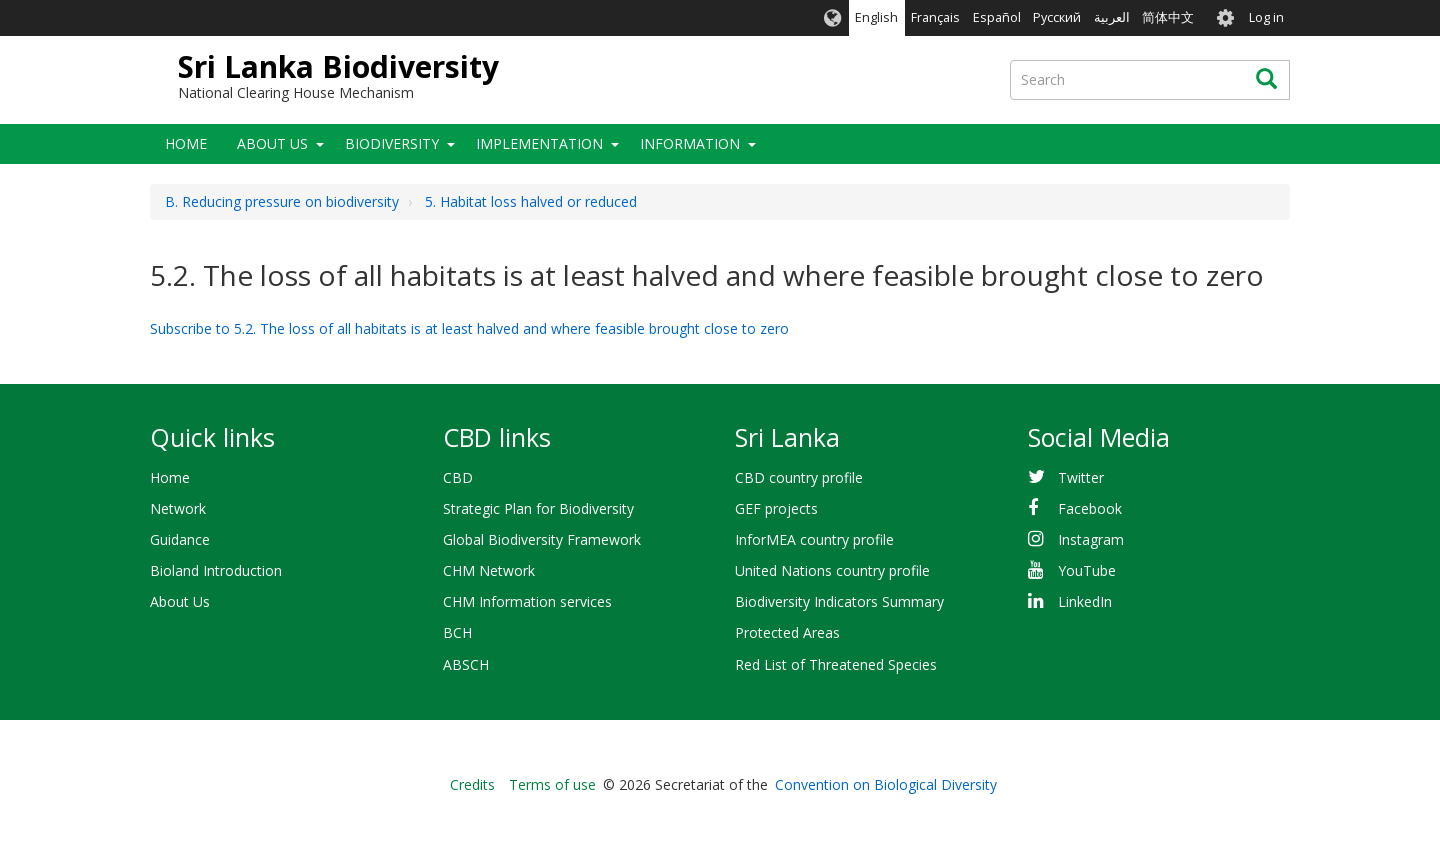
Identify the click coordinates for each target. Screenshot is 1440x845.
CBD (458, 477)
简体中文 (1168, 17)
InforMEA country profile (814, 539)
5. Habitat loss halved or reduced (531, 201)
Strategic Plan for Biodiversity (538, 508)
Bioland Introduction (216, 570)
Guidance (180, 539)
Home (186, 143)
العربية (1112, 17)
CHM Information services (527, 601)
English (876, 17)
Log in (1266, 17)
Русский (1057, 17)
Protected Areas (787, 632)
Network (178, 508)
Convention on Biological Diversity (886, 784)
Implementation (539, 143)
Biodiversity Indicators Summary (839, 601)
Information (690, 143)
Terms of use (552, 784)
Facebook (1090, 508)
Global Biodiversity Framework (542, 539)
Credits (472, 784)
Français (935, 17)
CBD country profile (799, 477)
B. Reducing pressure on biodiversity (282, 201)
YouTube (1087, 570)
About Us (272, 143)
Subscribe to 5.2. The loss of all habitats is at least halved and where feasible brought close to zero (469, 328)
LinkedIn (1085, 601)
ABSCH (466, 664)
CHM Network (489, 570)
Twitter (1081, 477)
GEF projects (776, 508)
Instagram (1091, 539)
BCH (457, 632)
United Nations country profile (832, 570)
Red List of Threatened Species (836, 664)
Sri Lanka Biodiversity (338, 66)
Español (997, 17)
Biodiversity (392, 143)
